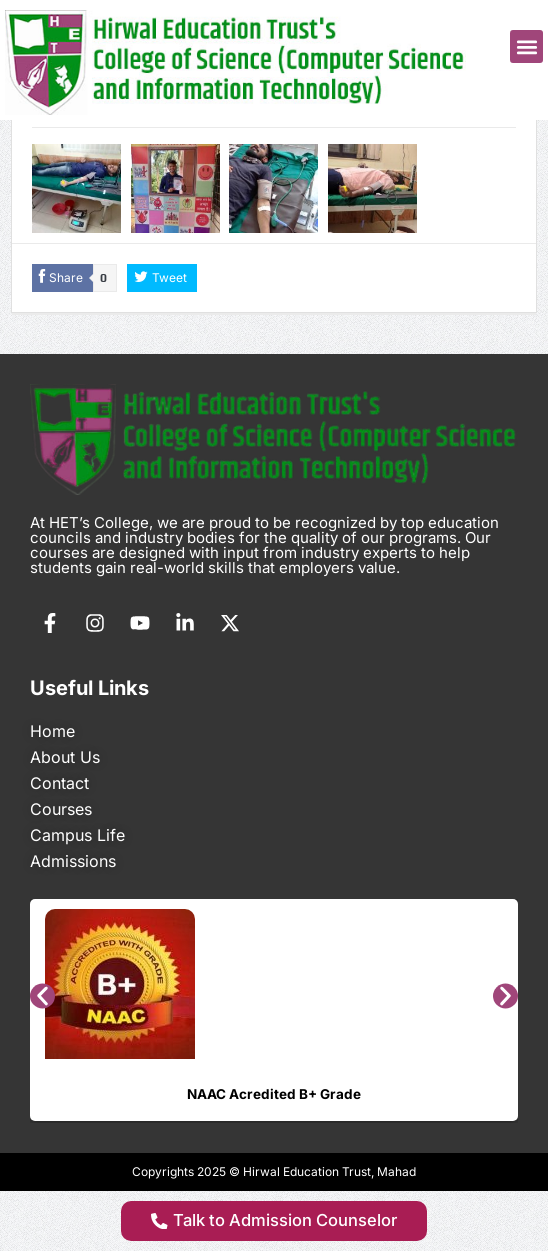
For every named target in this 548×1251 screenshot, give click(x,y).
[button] (526, 46)
